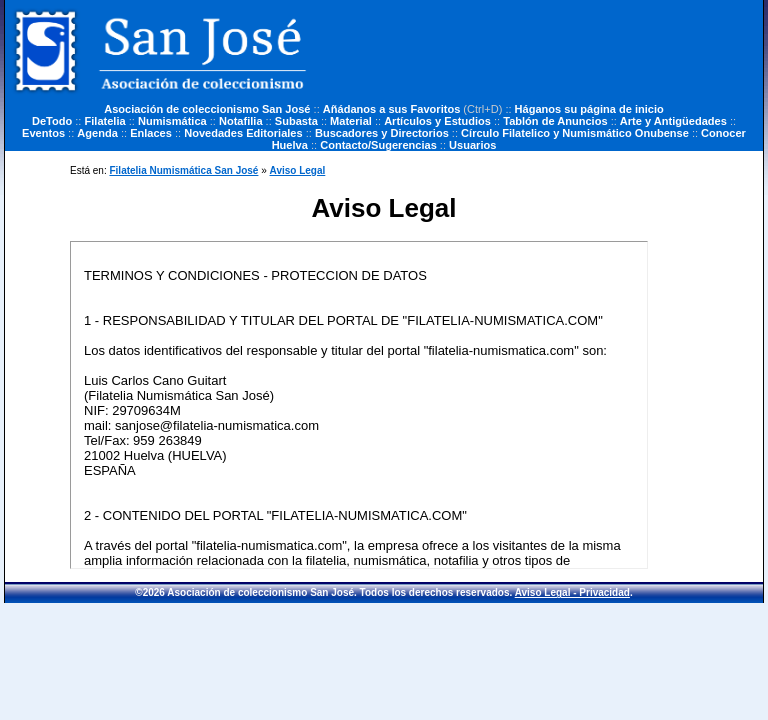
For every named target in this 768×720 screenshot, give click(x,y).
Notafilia (241, 121)
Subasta (296, 121)
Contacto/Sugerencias (378, 145)
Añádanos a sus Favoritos (392, 109)
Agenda (97, 133)
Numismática (172, 121)
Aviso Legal (298, 170)
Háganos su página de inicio (589, 109)
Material (351, 121)
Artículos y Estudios (437, 121)
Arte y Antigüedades (673, 121)
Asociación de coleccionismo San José (207, 109)
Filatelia (105, 121)
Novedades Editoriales (243, 133)
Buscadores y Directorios (382, 133)
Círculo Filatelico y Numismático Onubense (575, 133)
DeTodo (52, 121)
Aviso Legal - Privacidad (572, 592)
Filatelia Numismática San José (183, 170)
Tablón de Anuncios (555, 121)
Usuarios (472, 145)
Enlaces (151, 133)
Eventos (43, 133)
